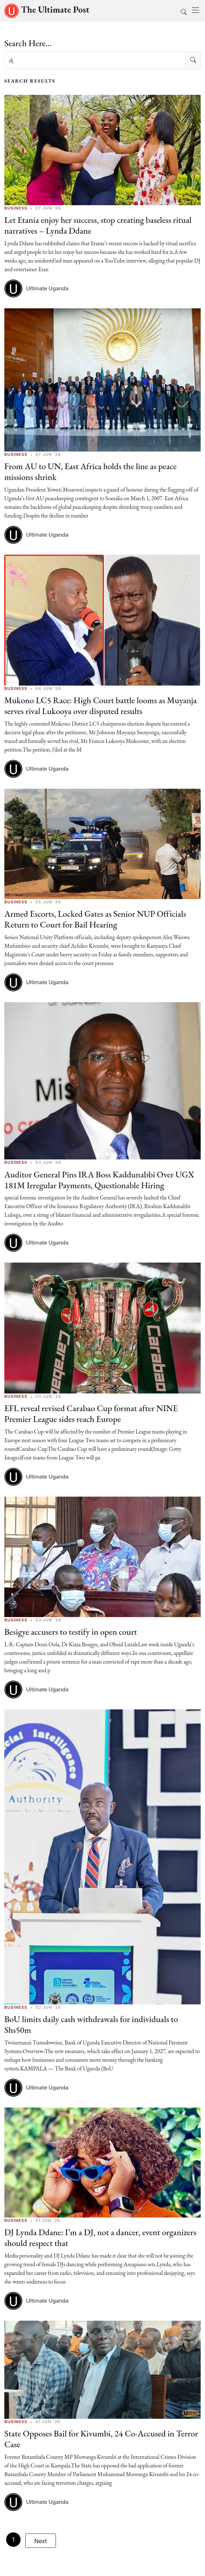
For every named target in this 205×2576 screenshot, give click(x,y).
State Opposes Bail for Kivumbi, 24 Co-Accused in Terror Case (102, 2434)
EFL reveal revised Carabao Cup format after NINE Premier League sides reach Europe (91, 1411)
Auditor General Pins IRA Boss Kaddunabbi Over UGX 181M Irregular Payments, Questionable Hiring (100, 1177)
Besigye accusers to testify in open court (71, 1628)
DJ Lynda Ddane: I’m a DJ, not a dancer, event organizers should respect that (101, 2234)
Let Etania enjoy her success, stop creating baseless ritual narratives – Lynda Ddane (98, 225)
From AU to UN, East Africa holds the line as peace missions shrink (91, 471)
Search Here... (28, 43)
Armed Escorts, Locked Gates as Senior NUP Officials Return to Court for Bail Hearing (96, 917)
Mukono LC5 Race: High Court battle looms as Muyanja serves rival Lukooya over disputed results (101, 704)
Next (40, 2536)
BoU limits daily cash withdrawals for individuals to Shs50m (92, 2021)
